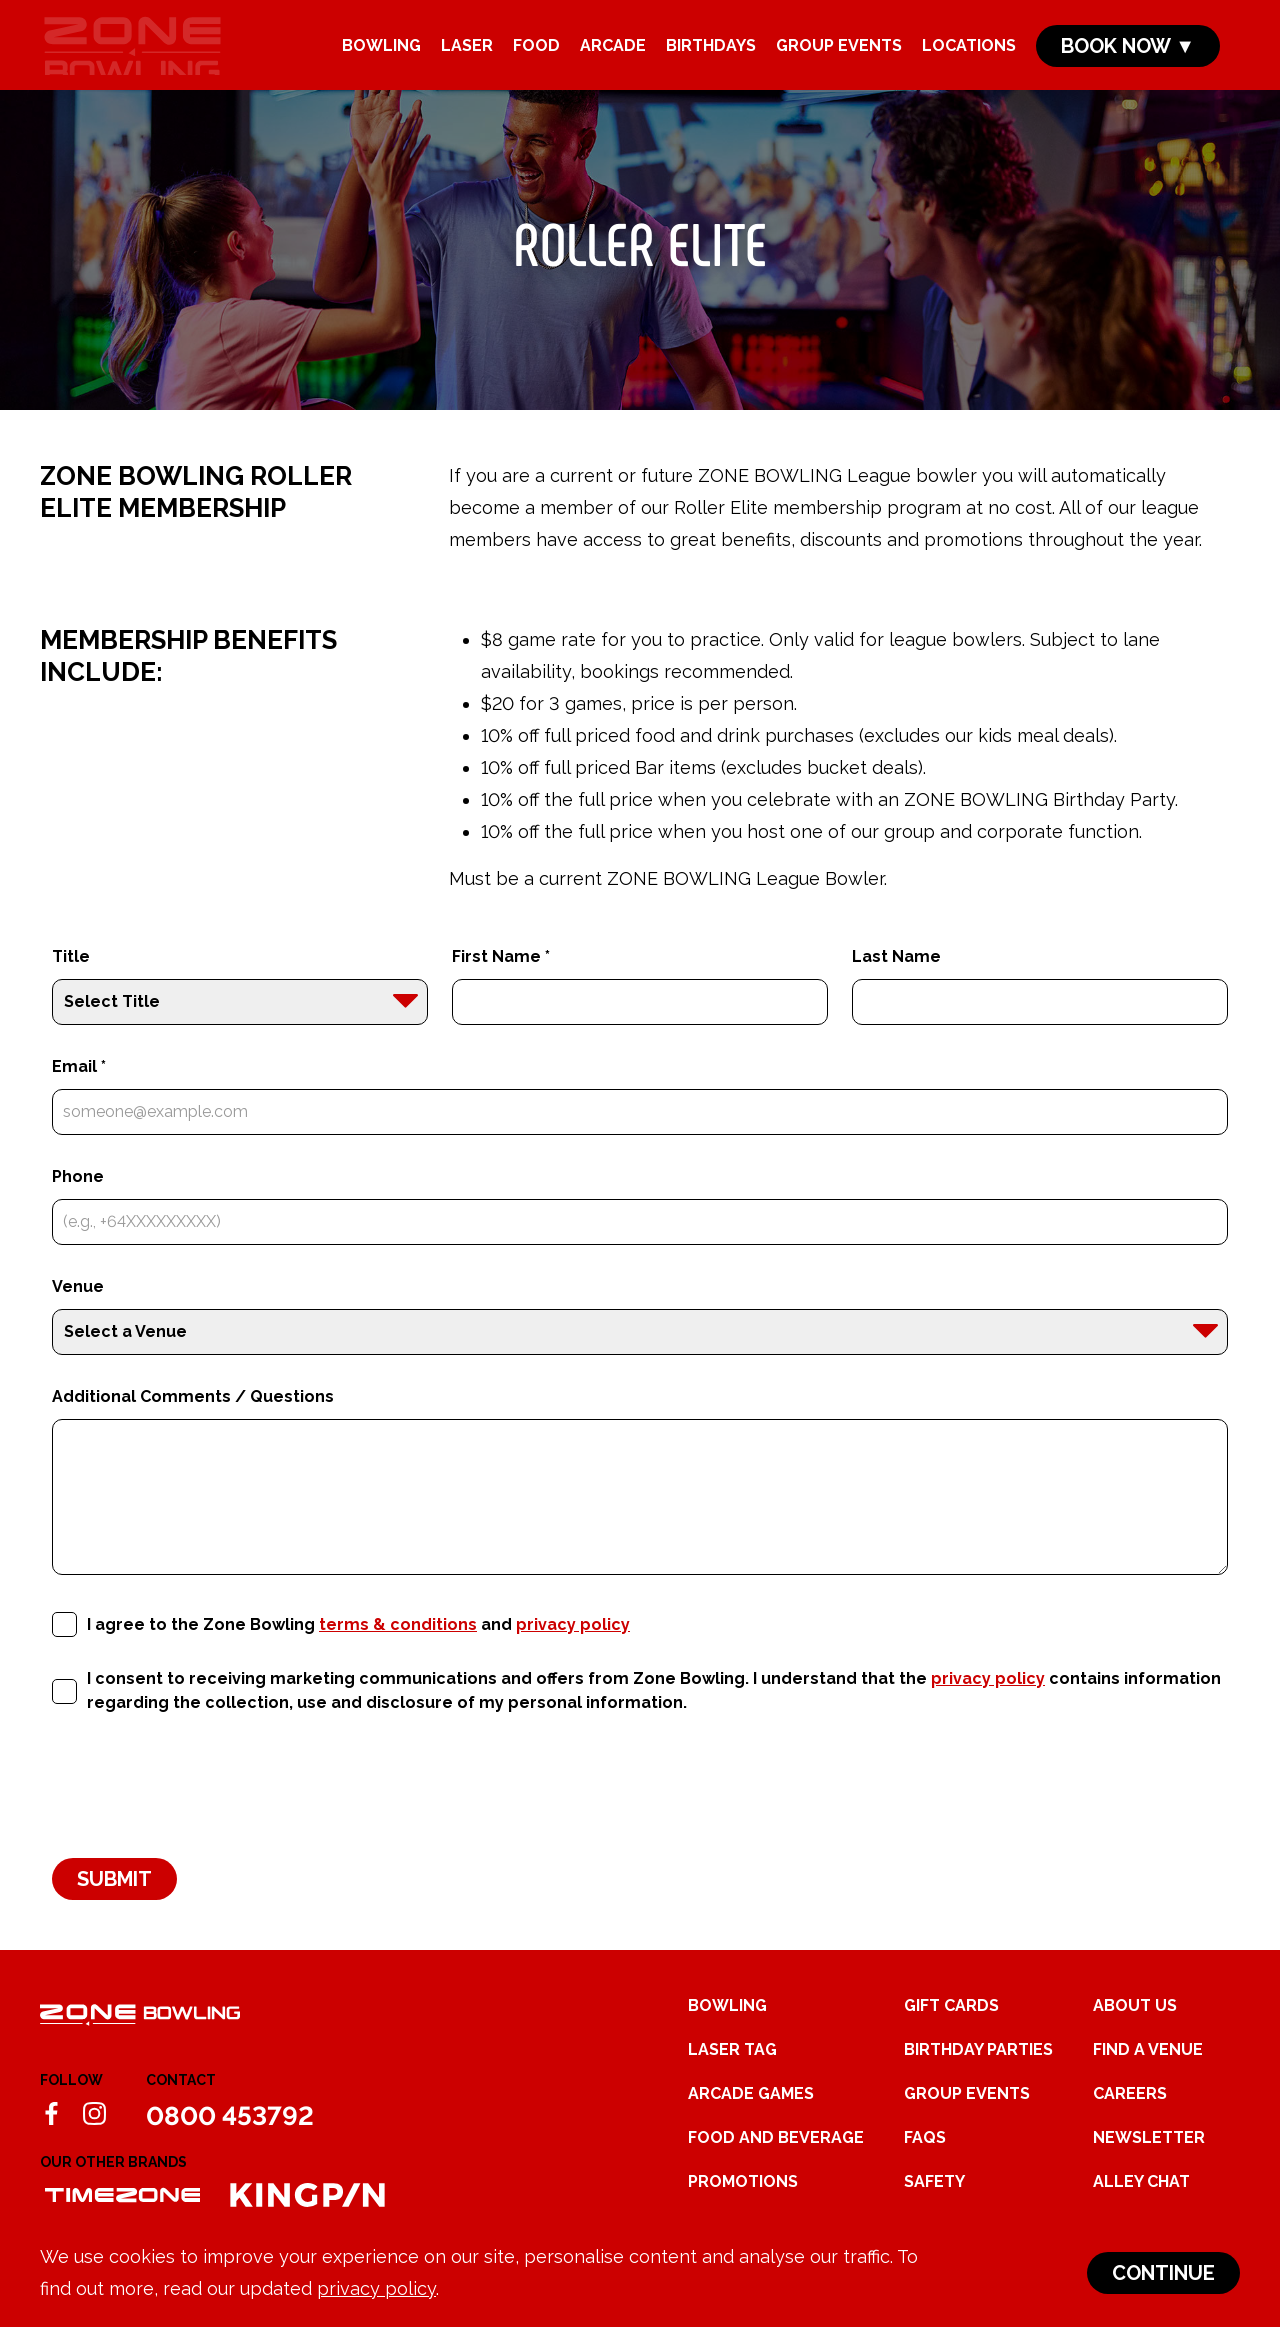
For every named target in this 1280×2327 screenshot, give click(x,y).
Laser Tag (732, 2076)
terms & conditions (398, 1650)
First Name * (501, 983)
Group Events (839, 51)
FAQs (925, 2164)
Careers (1130, 2120)
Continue (1163, 2273)
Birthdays (711, 51)
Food (536, 51)
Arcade (613, 51)
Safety (934, 2208)
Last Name (896, 983)
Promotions (743, 2208)
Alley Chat (1141, 2208)
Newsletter (1149, 2164)
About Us (1135, 2032)
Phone (78, 1203)
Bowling (381, 51)
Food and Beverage (776, 2164)
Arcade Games (751, 2120)
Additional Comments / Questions (193, 1423)
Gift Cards (951, 2032)
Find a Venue (1148, 2076)
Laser (467, 51)
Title (71, 983)
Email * (79, 1093)
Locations (969, 51)
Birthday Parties (978, 2076)
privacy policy (376, 2288)
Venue (78, 1313)
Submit (114, 1906)
